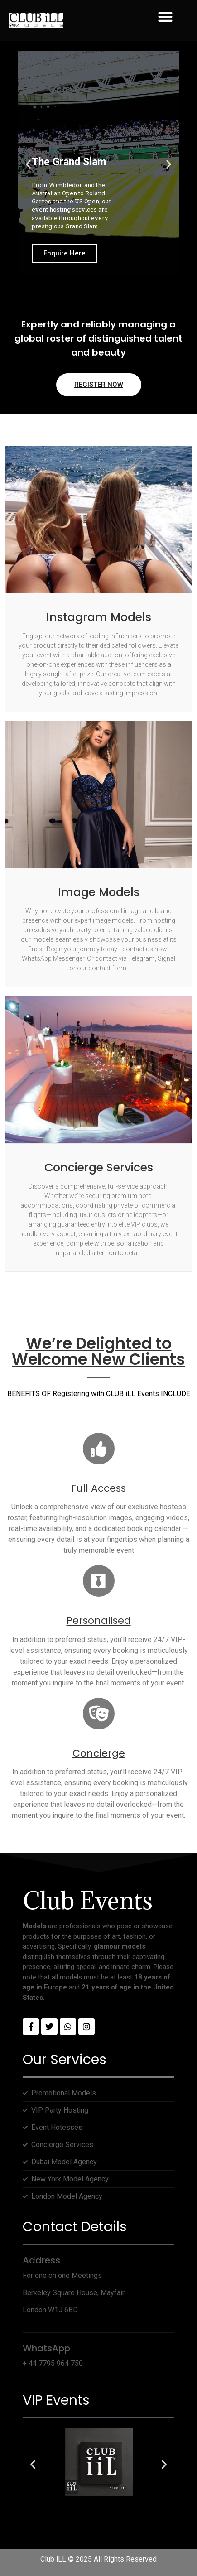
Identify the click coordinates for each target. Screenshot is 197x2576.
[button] (165, 17)
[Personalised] (99, 1581)
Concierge (98, 1753)
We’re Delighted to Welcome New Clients (98, 1351)
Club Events (88, 1900)
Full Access (98, 1488)
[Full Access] (99, 1448)
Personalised (99, 1620)
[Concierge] (99, 1713)
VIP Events (56, 2400)
